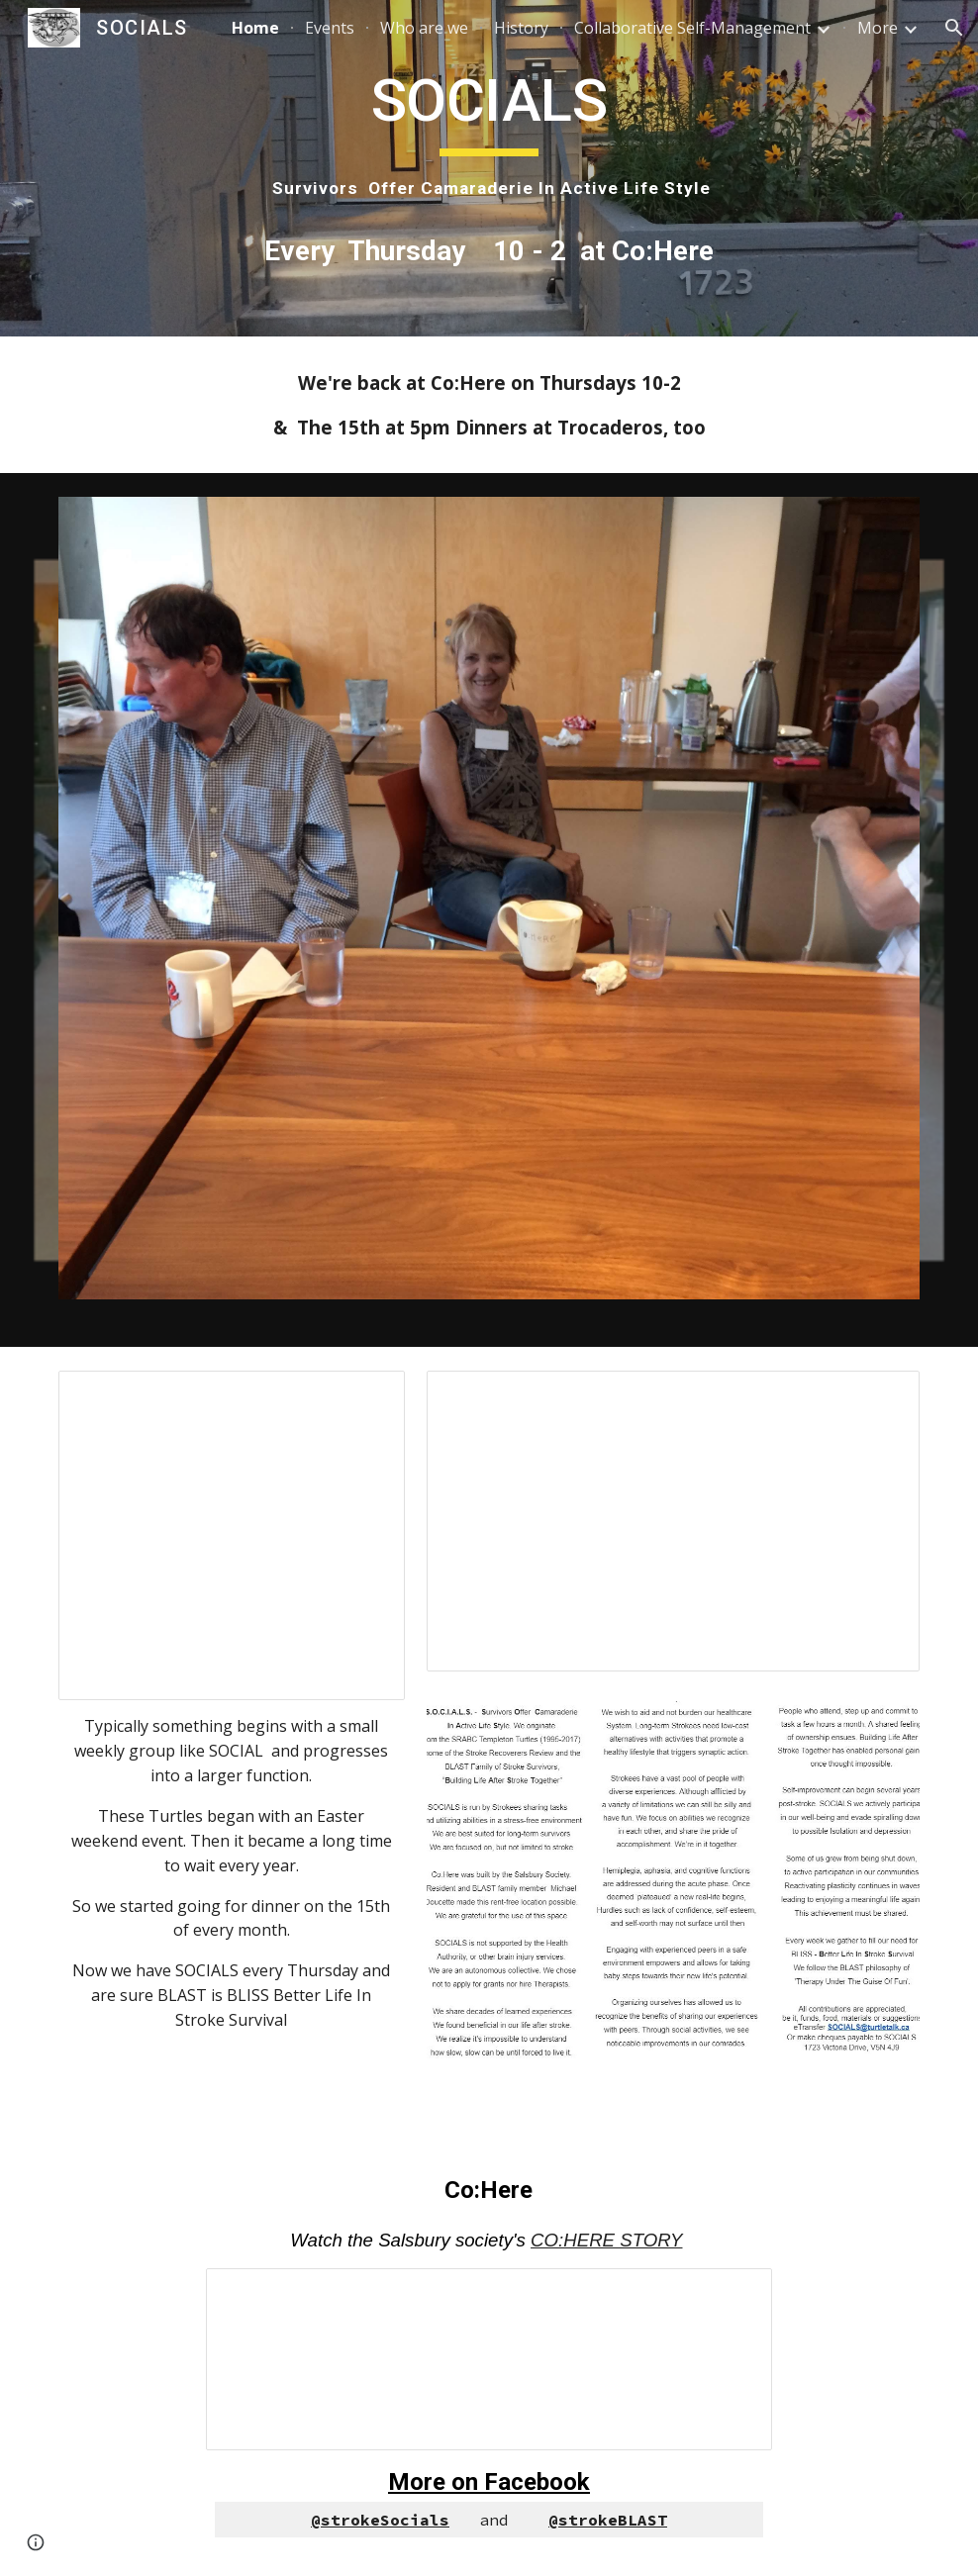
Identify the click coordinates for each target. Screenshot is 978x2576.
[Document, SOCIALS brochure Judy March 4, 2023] (673, 1521)
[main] (489, 132)
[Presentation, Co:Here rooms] (489, 2359)
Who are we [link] (424, 28)
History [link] (521, 28)
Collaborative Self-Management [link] (692, 28)
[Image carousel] (489, 910)
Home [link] (255, 28)
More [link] (877, 28)
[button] (954, 27)
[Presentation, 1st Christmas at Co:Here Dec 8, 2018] (231, 1535)
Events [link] (329, 28)
